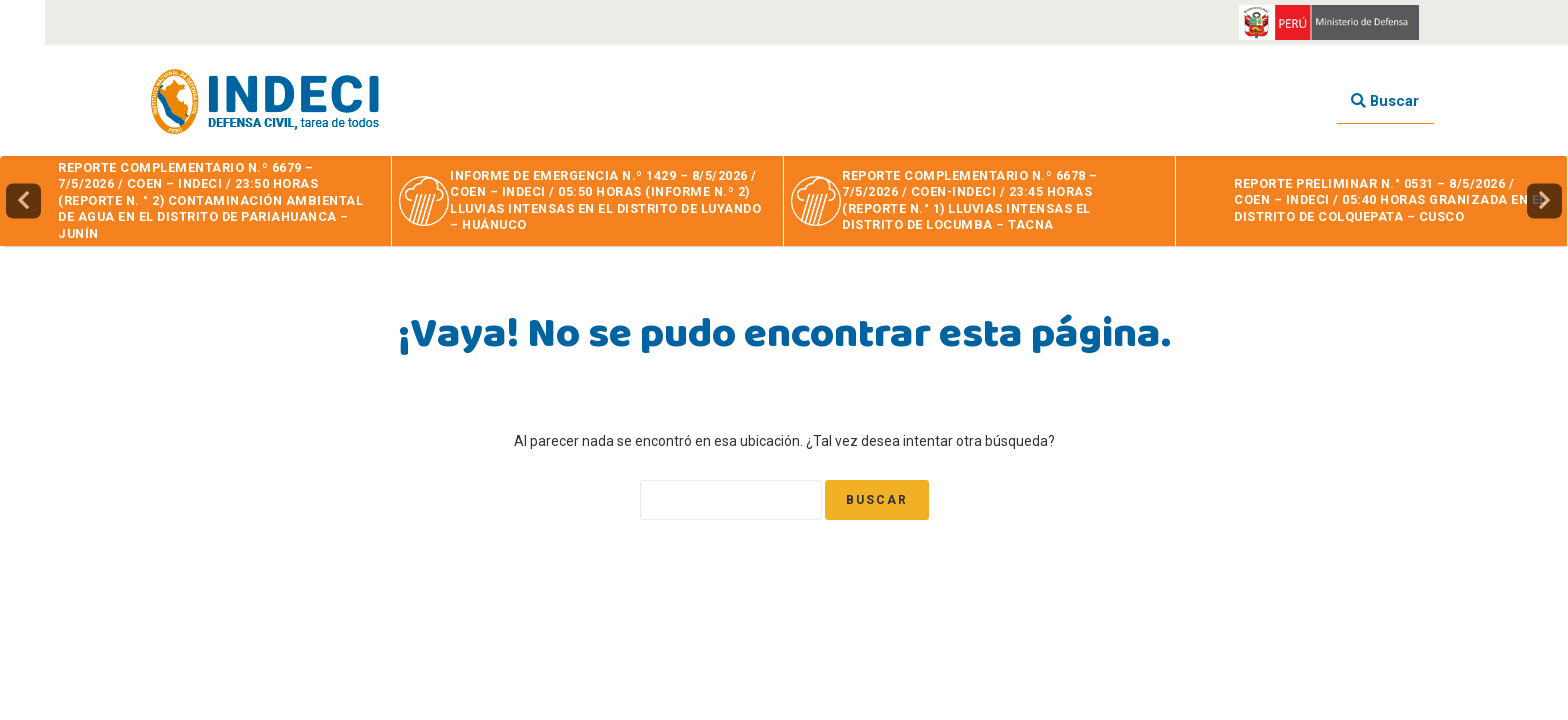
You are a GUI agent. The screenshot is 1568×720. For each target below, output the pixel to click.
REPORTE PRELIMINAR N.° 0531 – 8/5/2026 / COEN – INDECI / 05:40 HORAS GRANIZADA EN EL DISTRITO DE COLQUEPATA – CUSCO (1390, 200)
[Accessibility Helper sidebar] (22, 22)
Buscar (1385, 101)
